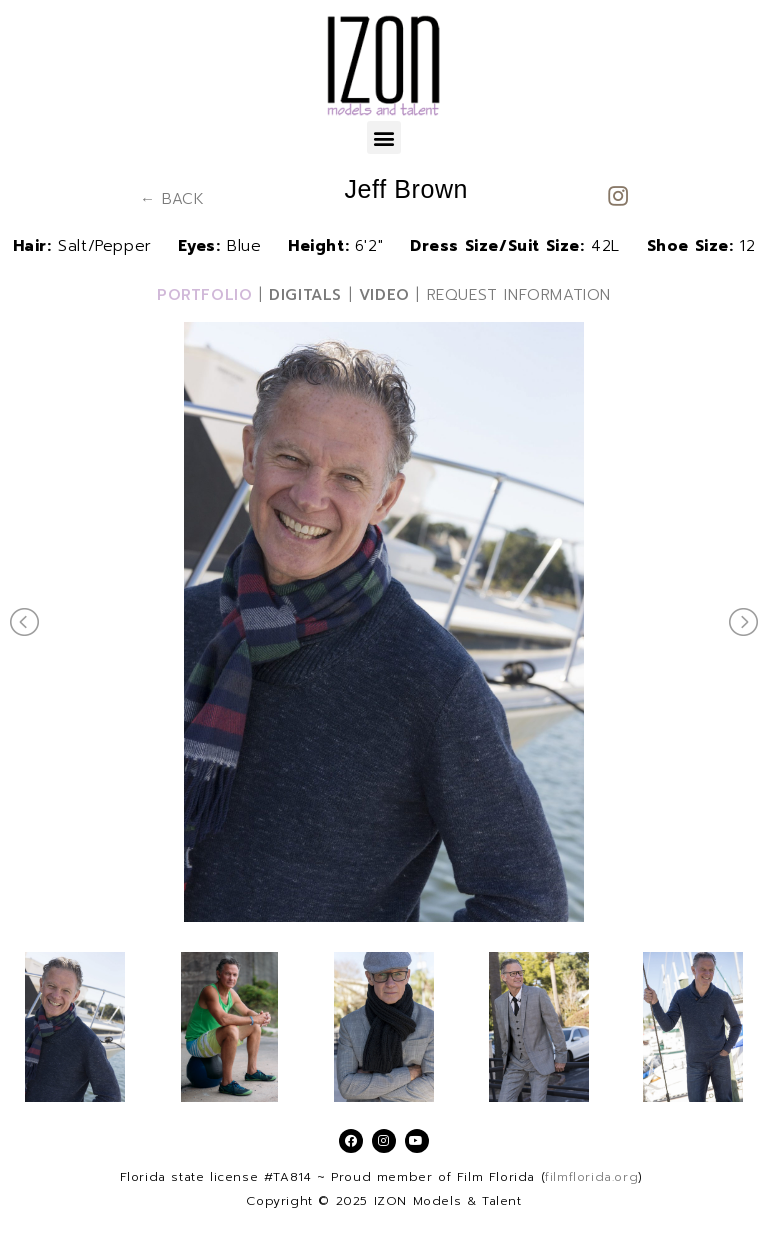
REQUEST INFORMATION (519, 295)
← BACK (172, 199)
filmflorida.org (591, 1177)
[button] (384, 137)
